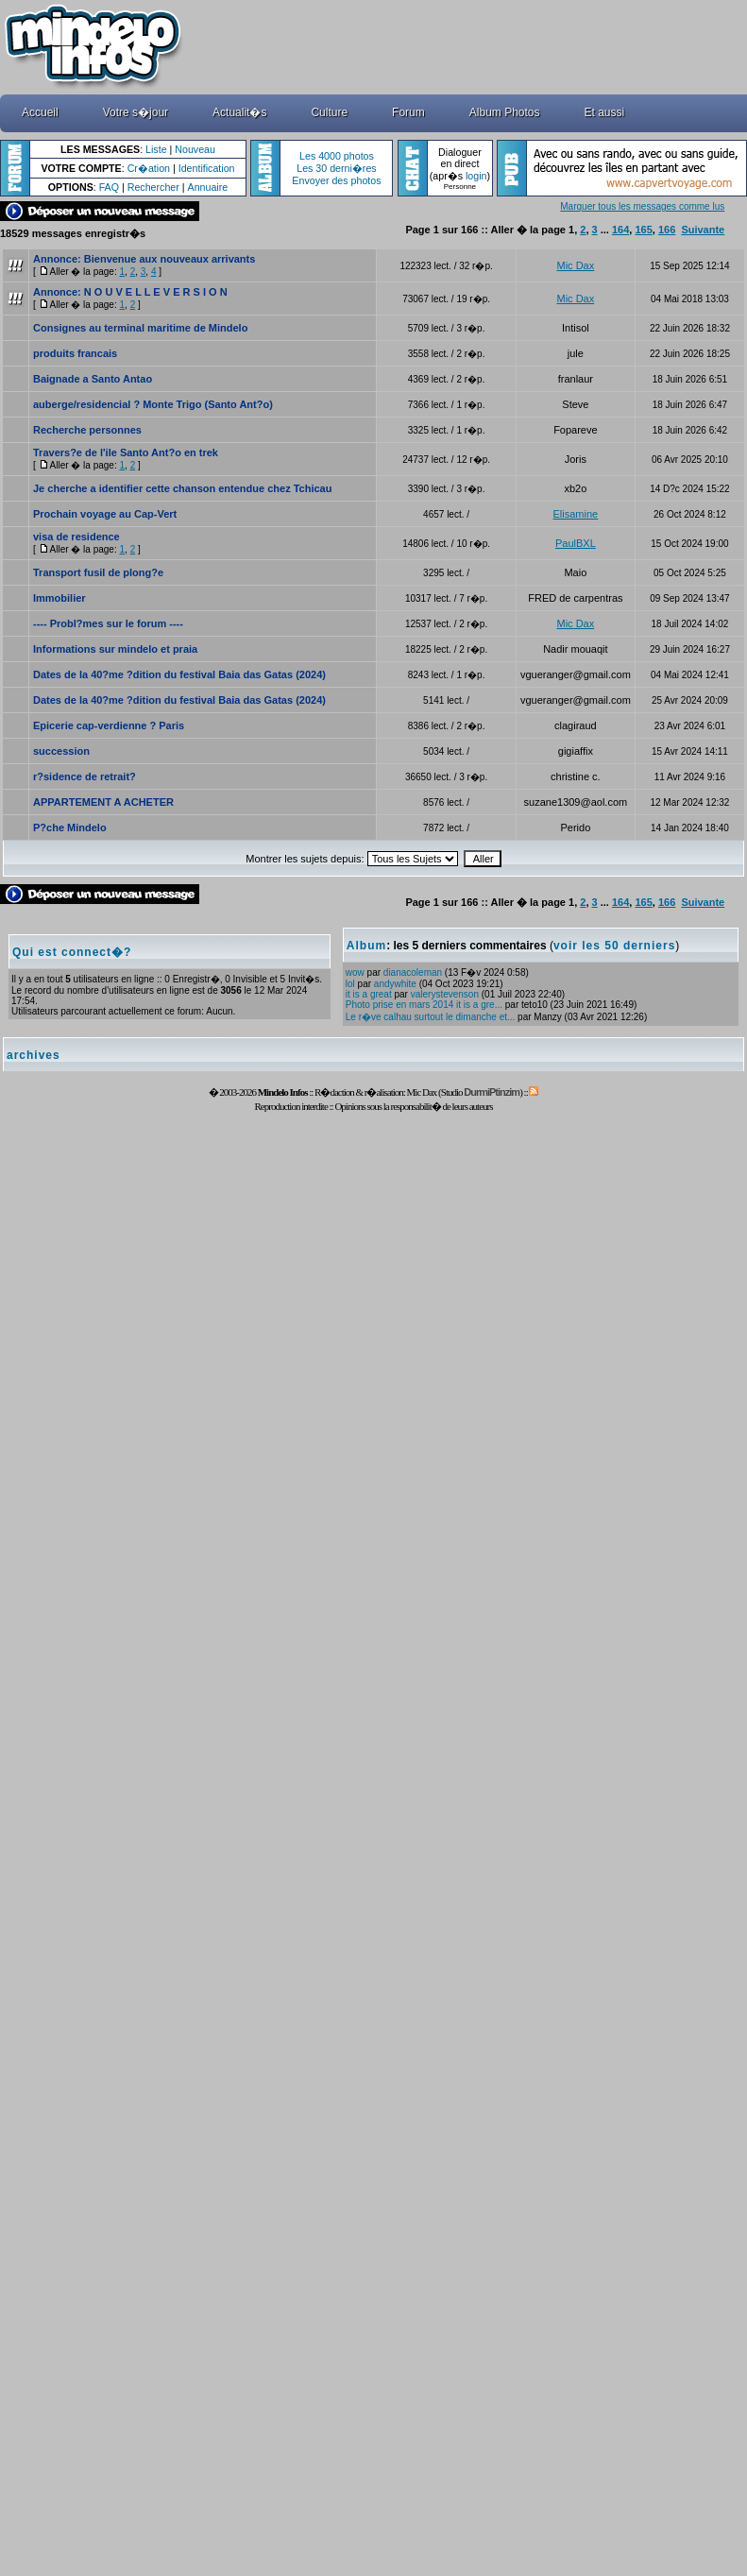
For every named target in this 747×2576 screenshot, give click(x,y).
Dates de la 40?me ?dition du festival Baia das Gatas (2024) (179, 674)
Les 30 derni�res (336, 168)
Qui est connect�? (71, 952)
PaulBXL (575, 543)
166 (666, 229)
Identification (206, 168)
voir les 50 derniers (614, 945)
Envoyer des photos (336, 180)
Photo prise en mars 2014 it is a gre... (424, 1004)
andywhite (395, 984)
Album (366, 945)
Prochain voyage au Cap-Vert (105, 514)
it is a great (369, 994)
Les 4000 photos (336, 156)
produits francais (75, 353)
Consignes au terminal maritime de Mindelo (140, 327)
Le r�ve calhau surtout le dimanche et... (431, 1017)
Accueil (40, 112)
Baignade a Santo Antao (92, 378)
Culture (329, 112)
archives (33, 1055)
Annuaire (208, 187)
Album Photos (504, 112)
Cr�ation (148, 168)
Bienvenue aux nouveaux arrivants (170, 258)
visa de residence (76, 536)
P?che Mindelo (70, 827)
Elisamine (576, 514)
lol (350, 984)
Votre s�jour (135, 112)
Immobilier (59, 598)
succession (61, 751)
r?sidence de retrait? (84, 776)
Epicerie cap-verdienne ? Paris (108, 725)
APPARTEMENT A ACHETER (103, 802)
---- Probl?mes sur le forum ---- (108, 623)
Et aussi (605, 112)
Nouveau (195, 149)
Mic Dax (576, 265)
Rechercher (153, 187)
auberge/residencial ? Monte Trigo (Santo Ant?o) (153, 404)
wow (355, 972)
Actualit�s (239, 112)
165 (643, 229)
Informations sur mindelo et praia (115, 649)
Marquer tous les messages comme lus (642, 206)
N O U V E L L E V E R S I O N (156, 292)
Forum (408, 112)
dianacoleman (412, 972)
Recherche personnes (87, 429)
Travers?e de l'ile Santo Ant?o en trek (125, 452)
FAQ (109, 187)
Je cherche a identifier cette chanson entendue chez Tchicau (182, 488)
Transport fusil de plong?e (98, 572)
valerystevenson (445, 994)
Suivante (702, 229)
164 (620, 229)
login (476, 175)
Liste (156, 149)
